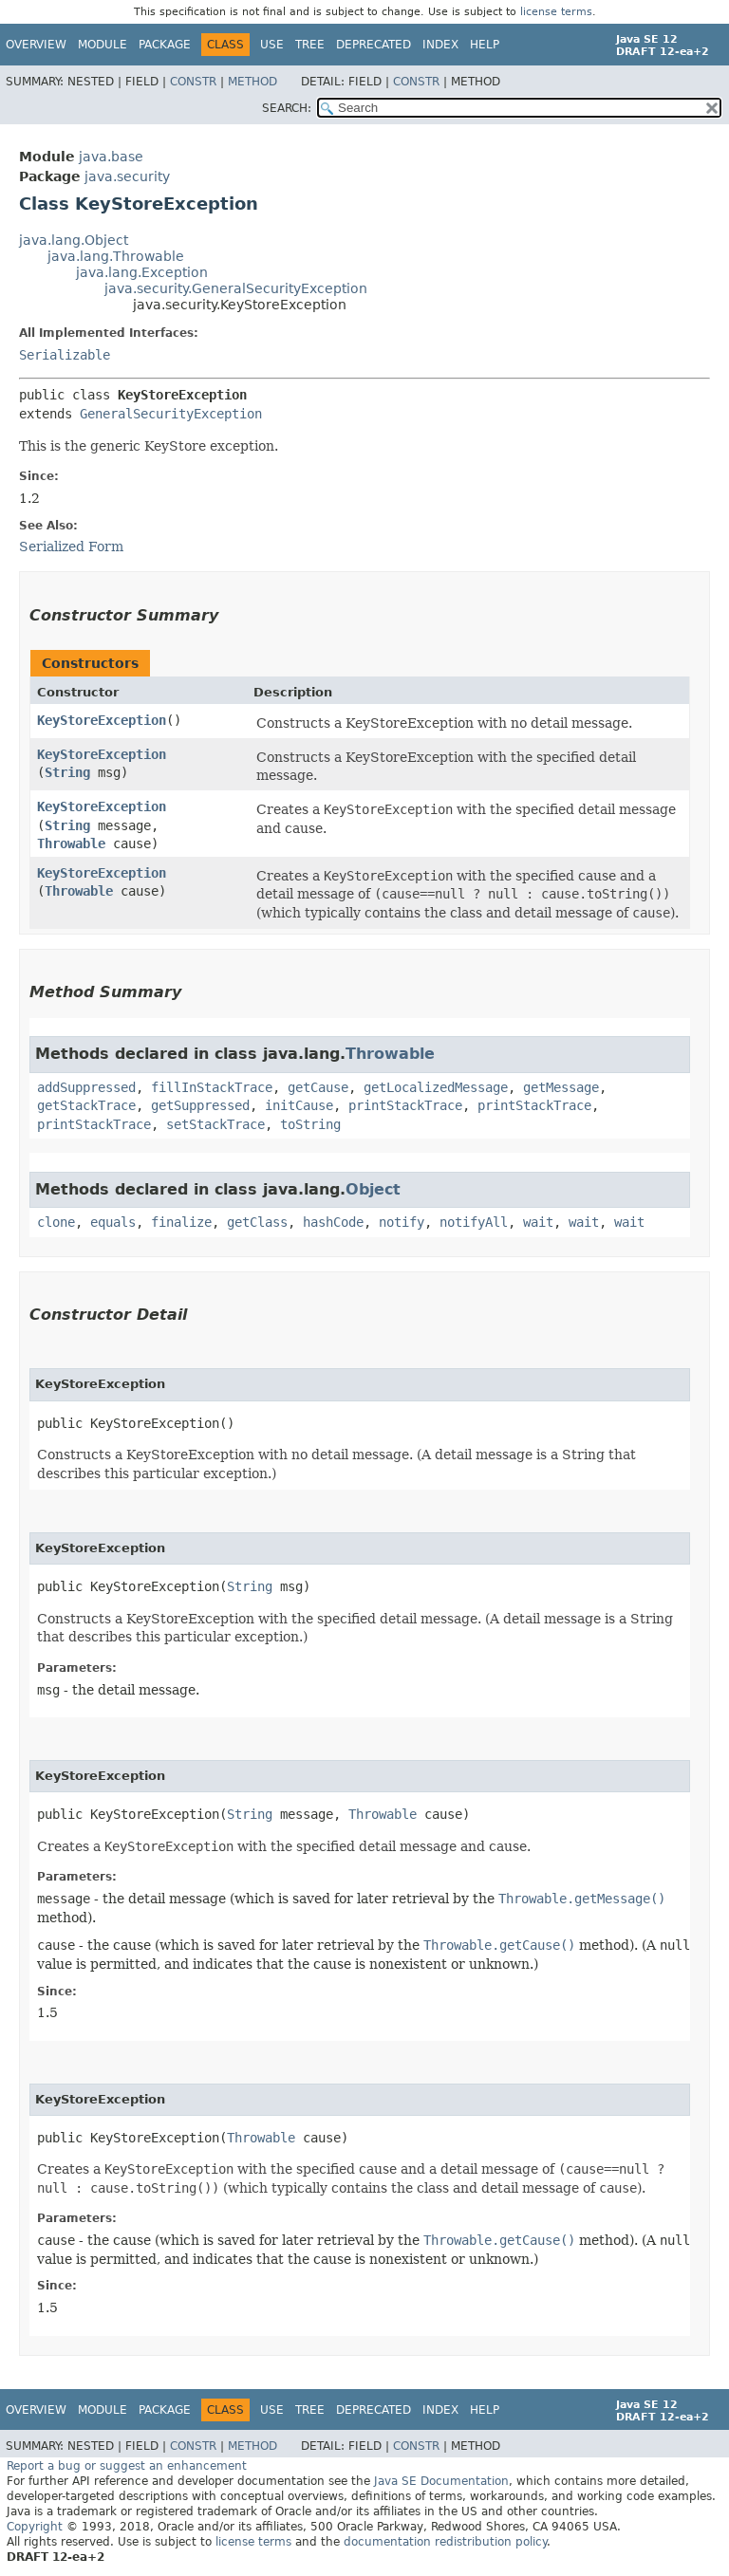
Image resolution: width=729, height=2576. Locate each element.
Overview (36, 44)
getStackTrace (86, 1105)
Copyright (35, 2526)
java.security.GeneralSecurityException (235, 288)
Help (484, 44)
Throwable (71, 843)
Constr (193, 81)
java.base (111, 156)
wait (538, 1222)
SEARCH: (286, 108)
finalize (181, 1222)
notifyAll (473, 1222)
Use (272, 44)
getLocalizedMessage (436, 1087)
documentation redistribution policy (445, 2541)
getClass (257, 1222)
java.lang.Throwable (115, 256)
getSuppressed (200, 1105)
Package (165, 44)
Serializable (64, 354)
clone (56, 1222)
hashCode (333, 1222)
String (67, 772)
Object (373, 1189)
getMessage (561, 1087)
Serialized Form (71, 546)
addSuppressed (86, 1087)
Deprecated (373, 44)
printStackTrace (405, 1105)
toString (310, 1124)
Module (102, 44)
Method (252, 81)
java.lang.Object (73, 240)
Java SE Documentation (441, 2481)
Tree (310, 44)
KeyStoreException (101, 720)
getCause (318, 1087)
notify (401, 1222)
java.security (127, 176)
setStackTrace (215, 1124)
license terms (556, 12)
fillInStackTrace (211, 1087)
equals (113, 1222)
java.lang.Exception (142, 272)
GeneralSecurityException (171, 413)
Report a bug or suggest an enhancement (127, 2466)
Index (440, 44)
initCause (299, 1105)
